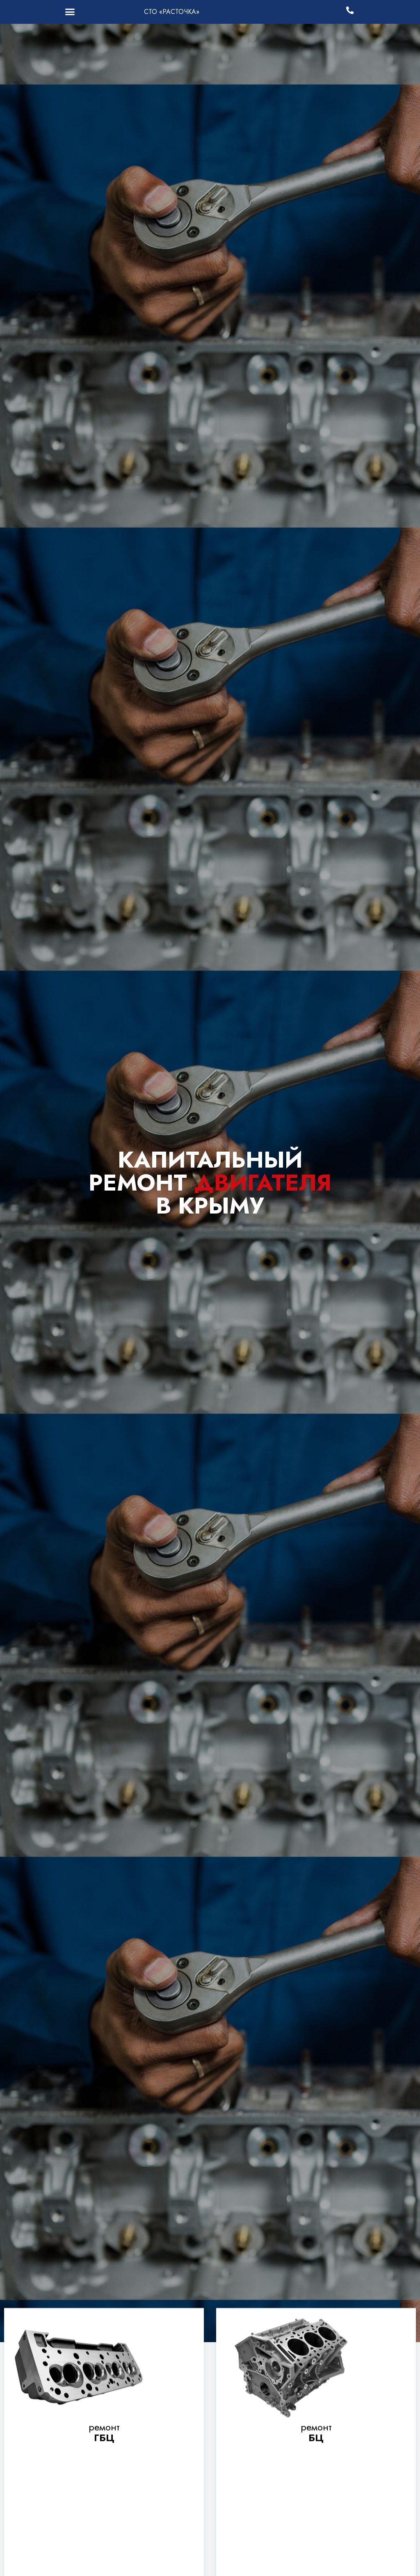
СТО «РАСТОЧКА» (171, 11)
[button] (70, 12)
